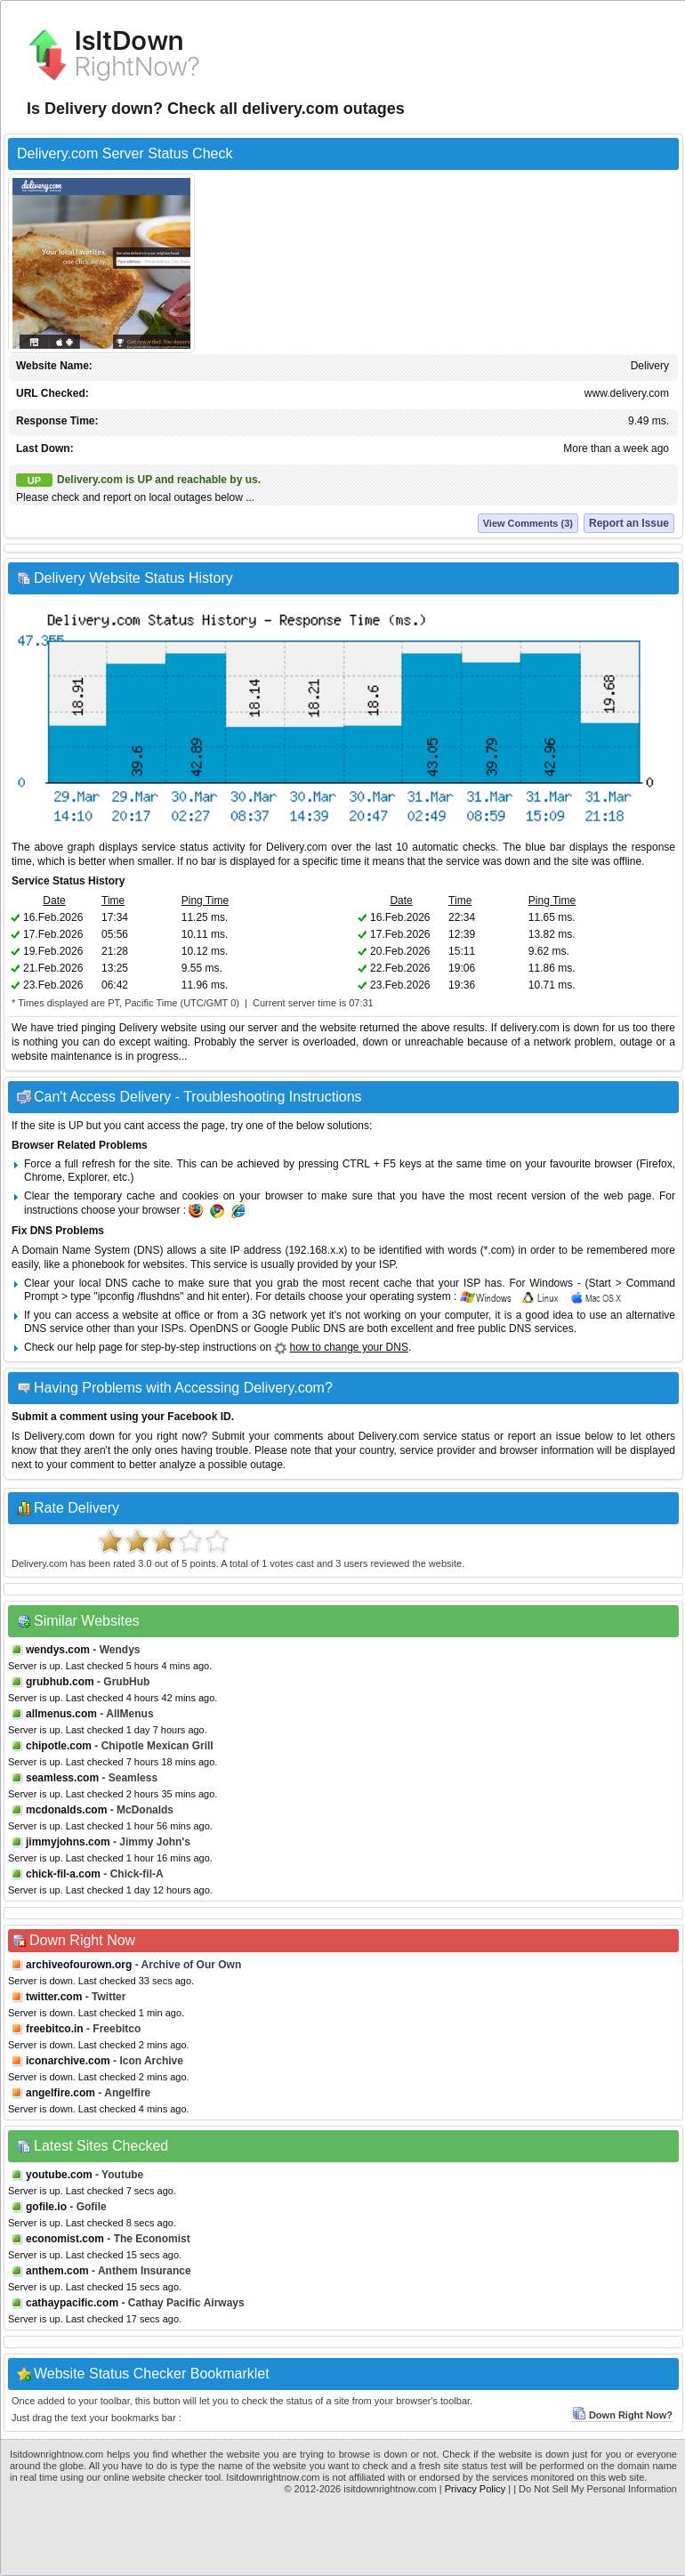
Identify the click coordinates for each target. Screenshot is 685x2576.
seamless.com (62, 1778)
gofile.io (46, 2207)
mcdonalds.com (66, 1810)
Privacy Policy (475, 2488)
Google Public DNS (299, 1328)
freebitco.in (55, 2029)
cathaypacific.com (72, 2303)
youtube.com (59, 2174)
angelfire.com (60, 2093)
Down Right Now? (622, 2415)
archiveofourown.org (79, 1964)
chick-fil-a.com (63, 1874)
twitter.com (54, 1997)
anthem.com (57, 2271)
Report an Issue (629, 523)
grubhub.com (60, 1682)
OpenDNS (213, 1328)
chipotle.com (59, 1746)
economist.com (65, 2239)
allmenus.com (61, 1714)
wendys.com (58, 1649)
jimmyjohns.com (68, 1842)
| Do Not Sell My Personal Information (595, 2488)
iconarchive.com (68, 2061)
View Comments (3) (528, 523)
